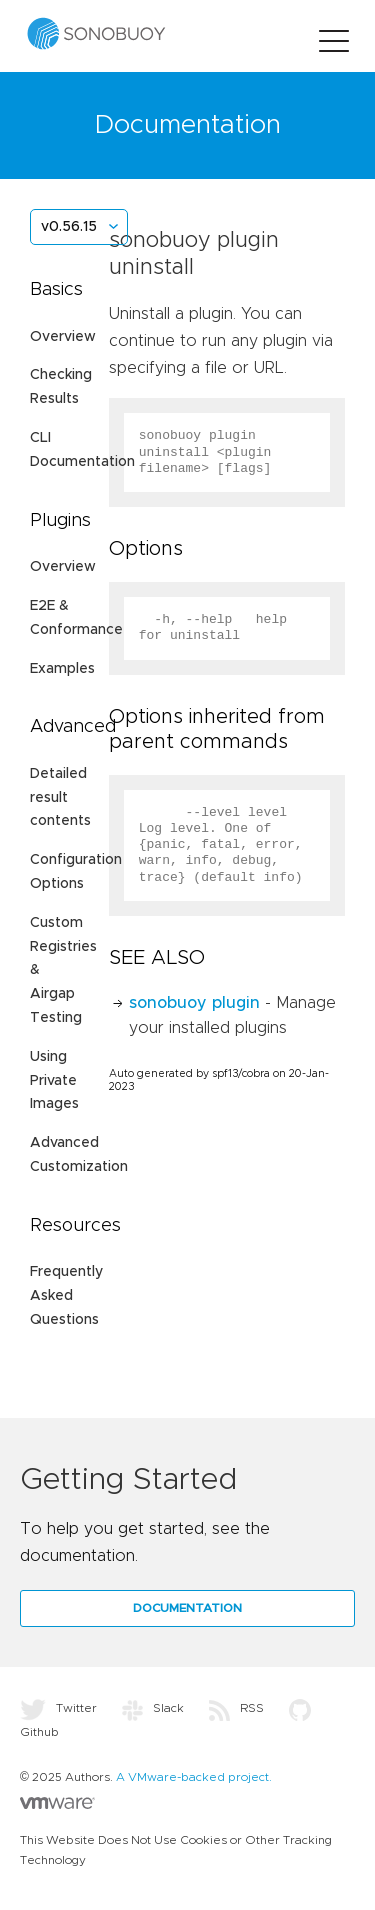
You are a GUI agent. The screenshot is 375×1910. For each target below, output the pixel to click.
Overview (63, 337)
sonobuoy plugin (194, 1003)
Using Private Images (54, 1081)
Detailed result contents (60, 798)
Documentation (187, 1608)
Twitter (58, 1708)
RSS (236, 1708)
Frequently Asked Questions (66, 1296)
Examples (62, 669)
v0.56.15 (69, 227)
